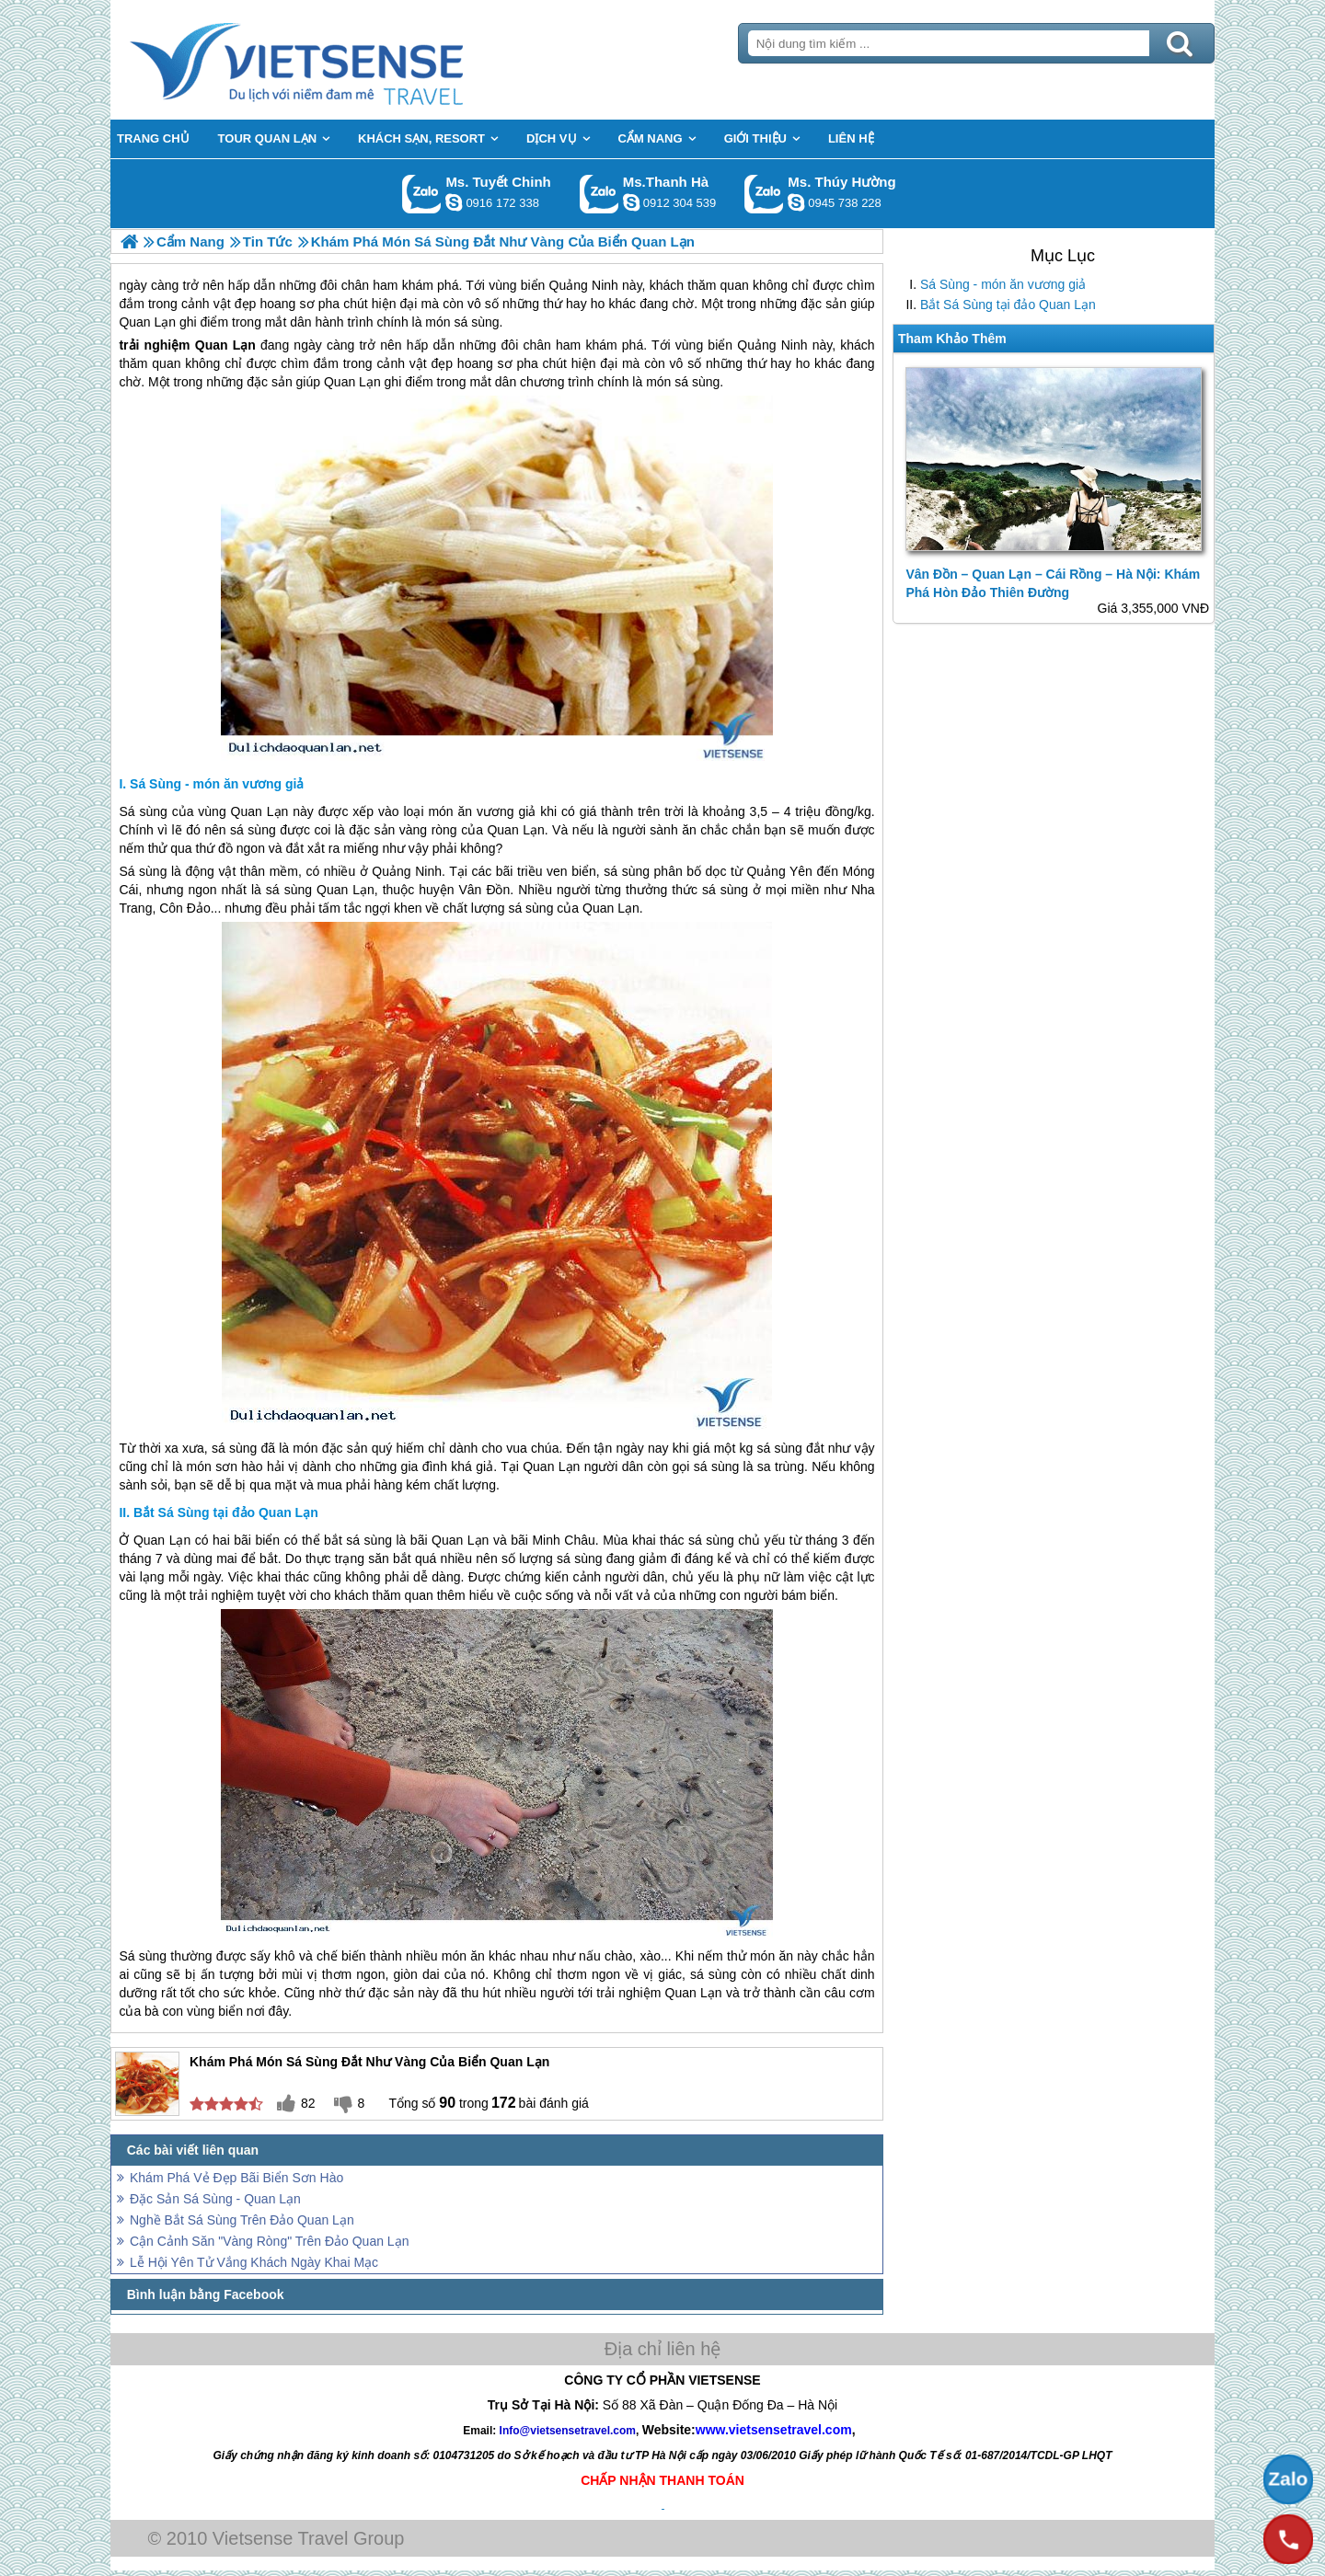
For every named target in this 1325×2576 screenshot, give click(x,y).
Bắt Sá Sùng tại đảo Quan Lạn (1008, 304)
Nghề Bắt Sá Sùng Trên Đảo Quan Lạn (242, 2220)
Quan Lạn (225, 345)
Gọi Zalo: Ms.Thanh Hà (599, 193)
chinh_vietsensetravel (453, 202)
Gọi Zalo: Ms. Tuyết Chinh (422, 193)
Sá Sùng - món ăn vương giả (1003, 284)
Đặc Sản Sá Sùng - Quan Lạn (215, 2198)
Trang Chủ (342, 60)
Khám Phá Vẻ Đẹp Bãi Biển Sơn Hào (236, 2177)
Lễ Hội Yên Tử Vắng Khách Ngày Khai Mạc (254, 2262)
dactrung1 (796, 202)
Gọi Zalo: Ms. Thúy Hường (764, 193)
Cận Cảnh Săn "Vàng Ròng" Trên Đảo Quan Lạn (269, 2241)
